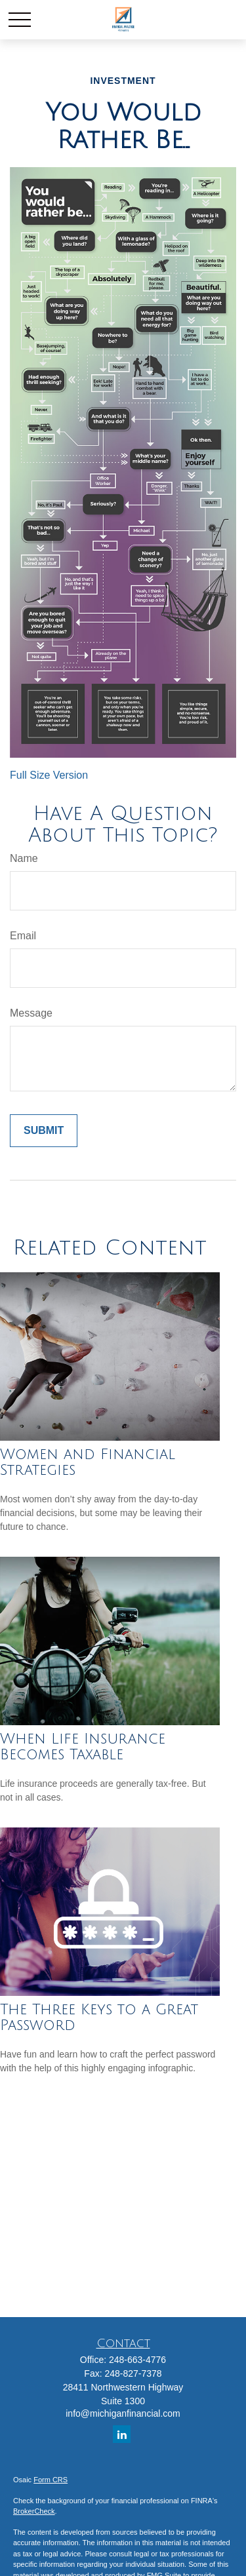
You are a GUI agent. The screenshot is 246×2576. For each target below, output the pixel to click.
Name (24, 858)
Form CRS (50, 2480)
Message (31, 1013)
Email (23, 935)
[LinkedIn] (122, 2434)
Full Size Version (49, 775)
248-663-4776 (137, 2359)
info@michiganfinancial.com (123, 2413)
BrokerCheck (34, 2511)
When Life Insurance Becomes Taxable (82, 1747)
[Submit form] (43, 1130)
